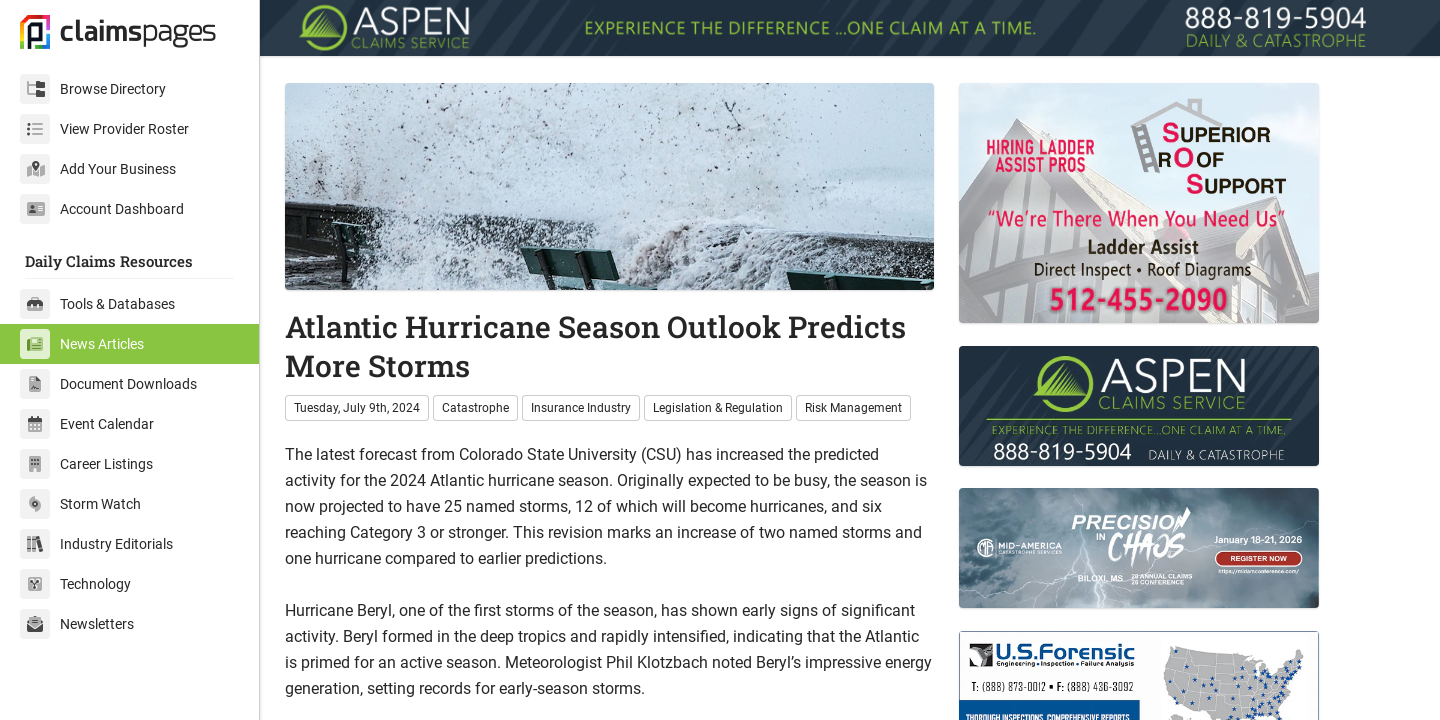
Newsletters (77, 624)
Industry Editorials (96, 544)
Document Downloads (108, 384)
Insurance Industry (581, 408)
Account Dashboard (102, 209)
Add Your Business (98, 169)
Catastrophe (475, 408)
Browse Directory (93, 89)
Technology (75, 584)
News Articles (82, 344)
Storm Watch (80, 504)
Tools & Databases (97, 304)
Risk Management (853, 408)
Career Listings (86, 464)
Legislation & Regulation (718, 408)
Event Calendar (87, 424)
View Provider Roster (104, 129)
